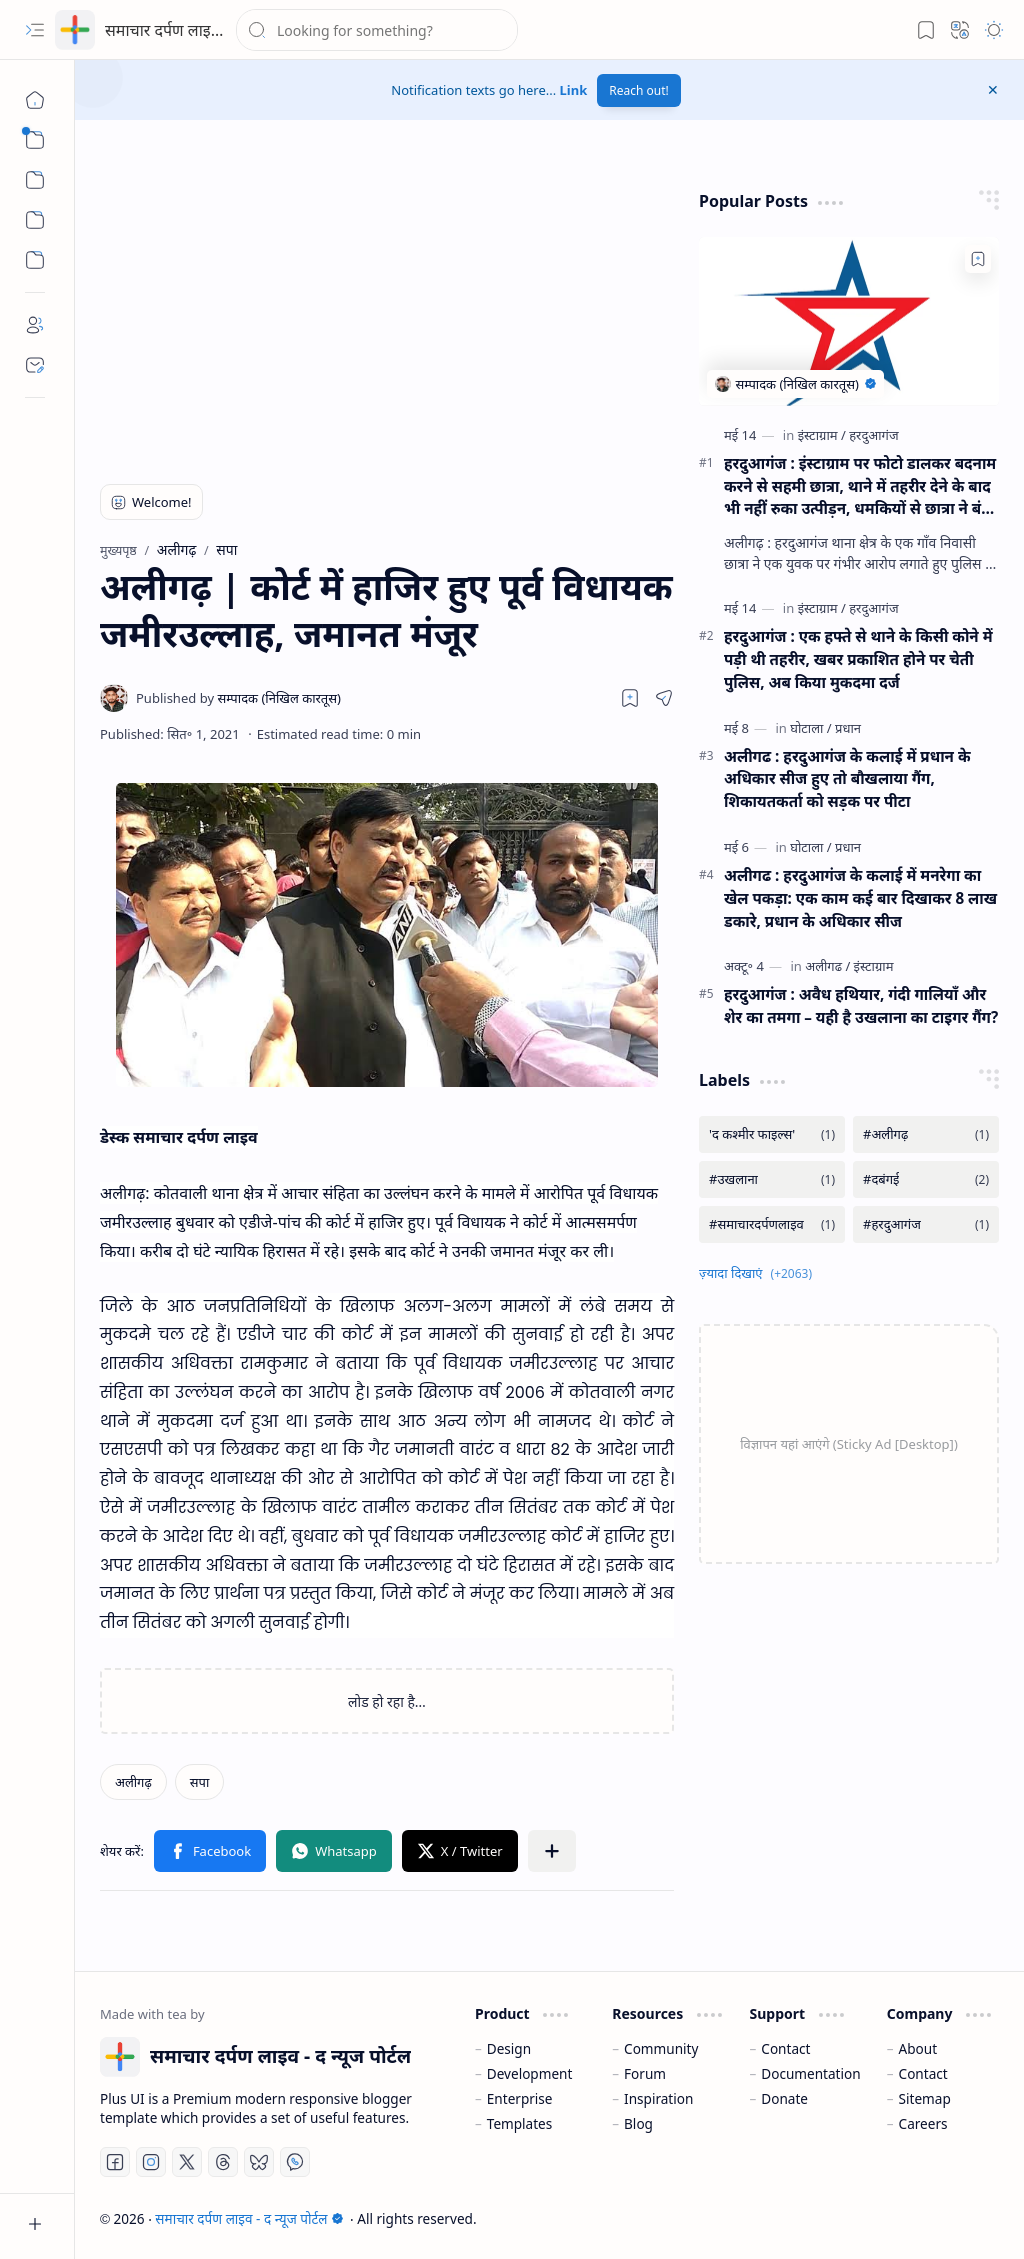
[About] (35, 325)
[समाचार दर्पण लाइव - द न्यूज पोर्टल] (75, 30)
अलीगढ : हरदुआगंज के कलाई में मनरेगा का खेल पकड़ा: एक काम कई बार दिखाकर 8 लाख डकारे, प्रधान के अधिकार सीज (860, 898)
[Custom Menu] (35, 220)
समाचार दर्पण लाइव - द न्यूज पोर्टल (206, 30)
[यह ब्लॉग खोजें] (377, 30)
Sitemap (925, 2098)
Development (530, 2073)
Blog (638, 2123)
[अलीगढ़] (133, 1782)
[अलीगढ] (827, 966)
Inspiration (658, 2098)
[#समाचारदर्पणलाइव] (772, 1224)
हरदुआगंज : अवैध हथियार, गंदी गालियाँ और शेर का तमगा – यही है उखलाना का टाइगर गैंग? (861, 1005)
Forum (645, 2073)
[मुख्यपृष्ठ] (35, 100)
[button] (35, 30)
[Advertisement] (357, 315)
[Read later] (630, 698)
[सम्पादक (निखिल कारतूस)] (238, 698)
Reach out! (639, 90)
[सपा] (200, 1782)
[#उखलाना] (772, 1179)
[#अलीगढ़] (926, 1134)
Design (509, 2048)
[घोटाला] (810, 728)
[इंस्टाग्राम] (822, 435)
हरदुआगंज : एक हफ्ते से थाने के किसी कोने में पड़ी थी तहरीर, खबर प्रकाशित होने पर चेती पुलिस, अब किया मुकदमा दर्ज (858, 659)
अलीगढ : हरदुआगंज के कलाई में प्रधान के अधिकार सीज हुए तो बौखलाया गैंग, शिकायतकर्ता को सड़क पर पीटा (847, 779)
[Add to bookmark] (978, 259)
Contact (785, 2048)
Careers (923, 2123)
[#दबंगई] (926, 1179)
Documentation (810, 2073)
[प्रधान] (848, 728)
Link (574, 90)
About (918, 2048)
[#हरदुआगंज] (926, 1224)
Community (661, 2048)
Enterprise (520, 2098)
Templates (520, 2123)
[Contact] (35, 365)
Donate (784, 2098)
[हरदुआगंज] (873, 435)
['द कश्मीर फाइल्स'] (772, 1134)
